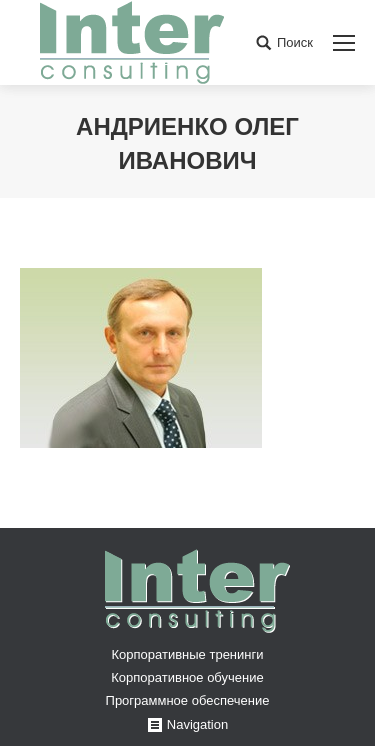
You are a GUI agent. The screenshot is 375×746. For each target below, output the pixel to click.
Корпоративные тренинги (187, 654)
